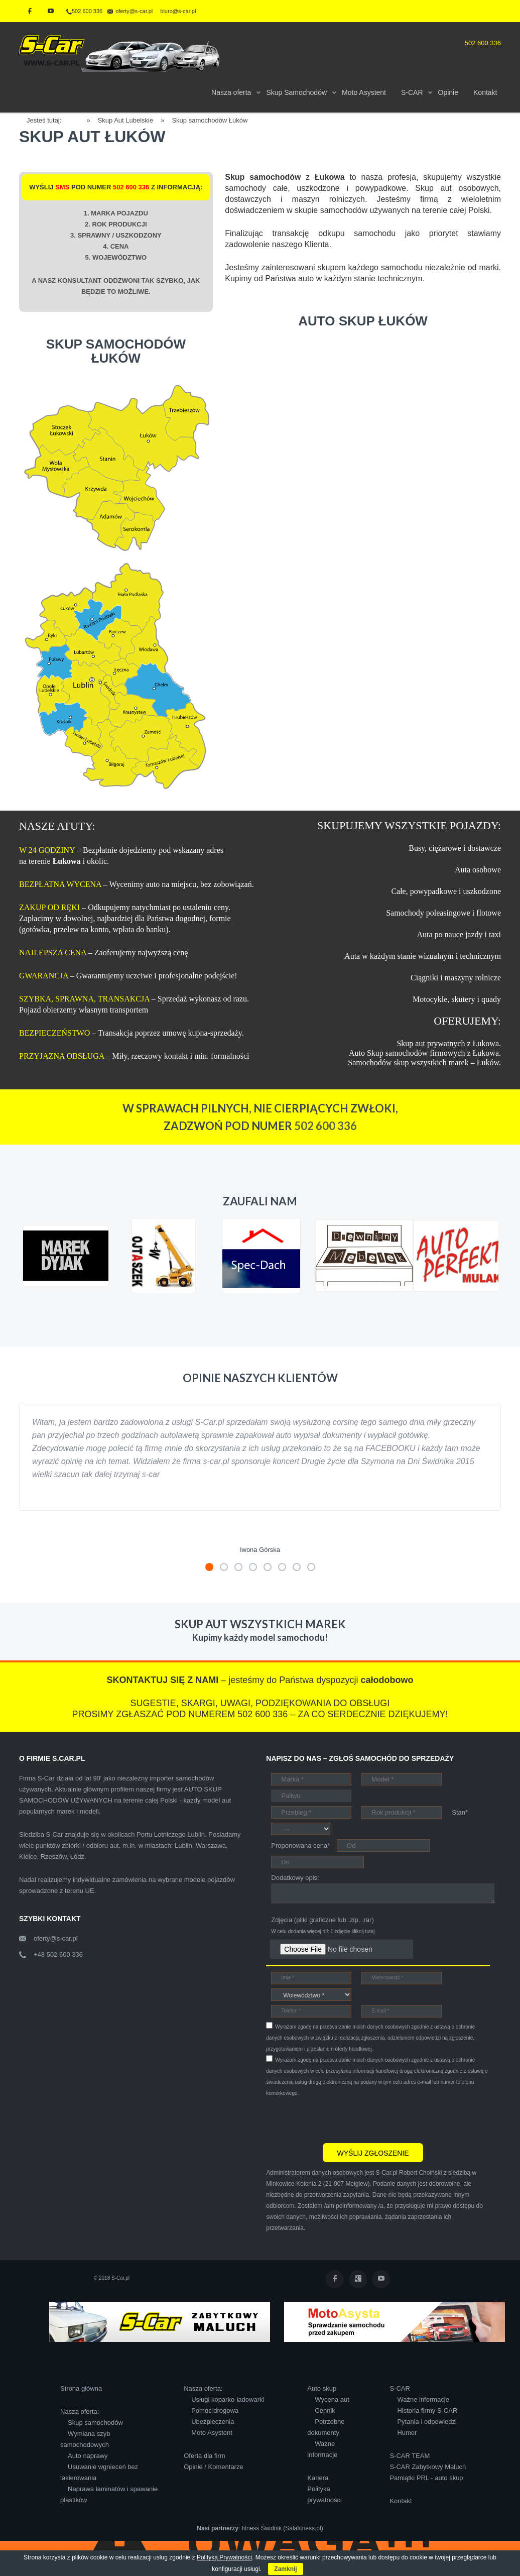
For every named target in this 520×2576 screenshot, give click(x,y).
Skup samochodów (95, 2422)
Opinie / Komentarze (213, 2467)
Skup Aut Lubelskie (126, 120)
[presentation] (342, 2118)
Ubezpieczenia (212, 2421)
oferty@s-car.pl (56, 1938)
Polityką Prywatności (224, 2557)
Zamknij (285, 2568)
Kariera (317, 2478)
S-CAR (399, 2388)
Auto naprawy (88, 2455)
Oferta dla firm (204, 2455)
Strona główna (81, 2388)
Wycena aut (332, 2399)
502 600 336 (84, 11)
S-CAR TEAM (409, 2455)
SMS (62, 187)
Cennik (325, 2410)
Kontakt (400, 2501)
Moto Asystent (211, 2432)
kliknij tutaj (362, 1931)
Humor (407, 2432)
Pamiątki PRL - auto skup (426, 2478)
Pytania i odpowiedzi (427, 2421)
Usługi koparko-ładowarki (227, 2399)
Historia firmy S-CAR (427, 2410)
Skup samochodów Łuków (209, 120)
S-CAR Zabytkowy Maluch (427, 2467)
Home (77, 119)
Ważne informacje (423, 2399)
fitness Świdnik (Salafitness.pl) (282, 2528)
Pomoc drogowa (214, 2410)
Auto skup (321, 2388)
